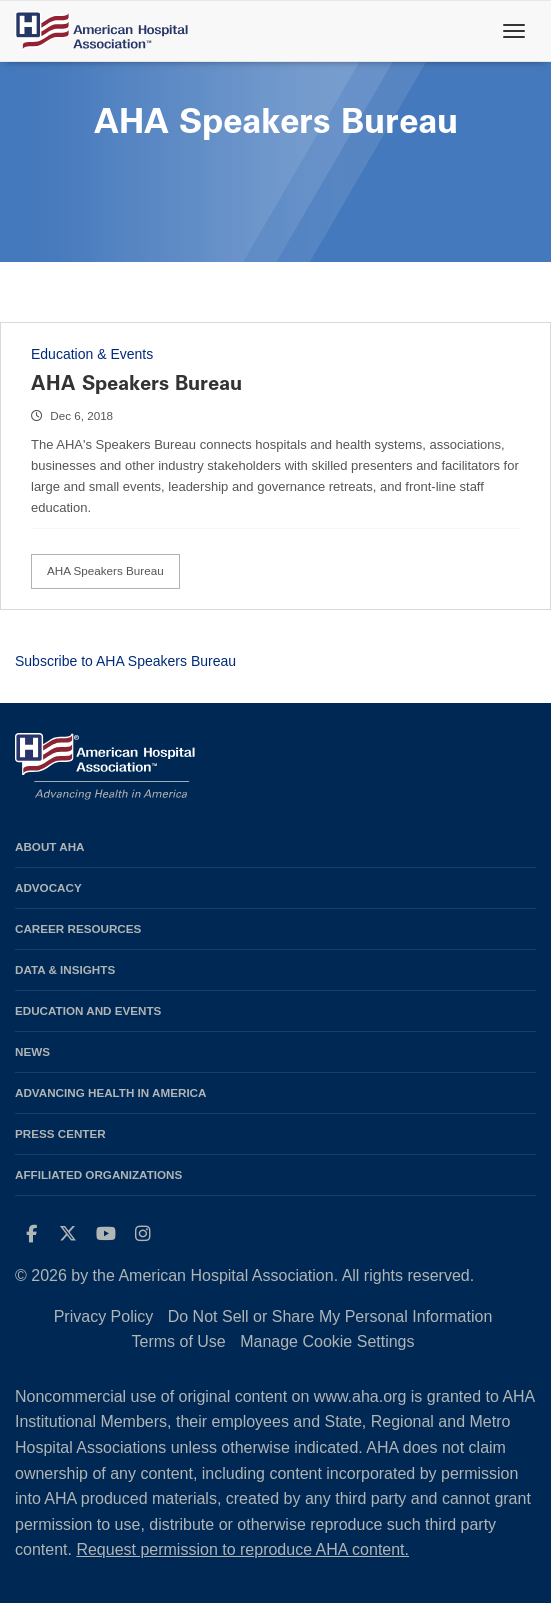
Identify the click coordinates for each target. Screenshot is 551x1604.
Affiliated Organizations (98, 1174)
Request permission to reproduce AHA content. (242, 1549)
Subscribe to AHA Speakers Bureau (125, 661)
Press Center (60, 1133)
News (32, 1051)
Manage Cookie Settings (327, 1341)
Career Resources (78, 928)
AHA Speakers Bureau (136, 383)
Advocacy (48, 887)
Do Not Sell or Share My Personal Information (330, 1316)
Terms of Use (178, 1341)
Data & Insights (65, 969)
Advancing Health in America (110, 1092)
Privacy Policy (104, 1316)
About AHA (50, 846)
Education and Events (88, 1010)
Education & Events (92, 354)
